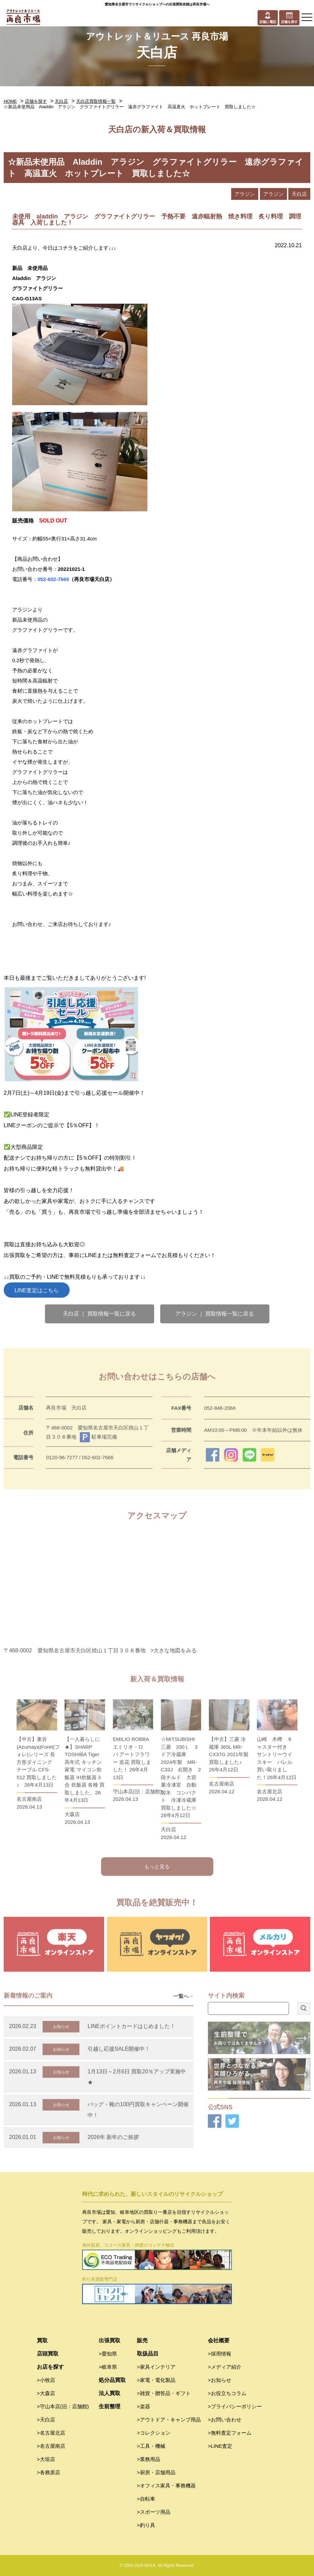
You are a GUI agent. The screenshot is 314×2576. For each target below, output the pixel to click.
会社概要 (219, 2340)
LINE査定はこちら (37, 1290)
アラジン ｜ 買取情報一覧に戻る (214, 1314)
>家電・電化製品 (156, 2380)
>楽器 (143, 2406)
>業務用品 (148, 2459)
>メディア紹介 (224, 2366)
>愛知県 (108, 2353)
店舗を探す (36, 101)
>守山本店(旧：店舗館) (63, 2406)
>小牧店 (46, 2380)
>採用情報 (219, 2353)
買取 (42, 2340)
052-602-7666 (53, 579)
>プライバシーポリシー (235, 2406)
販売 (142, 2340)
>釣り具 (146, 2525)
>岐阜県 (108, 2366)
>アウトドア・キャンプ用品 (169, 2419)
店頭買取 (47, 2354)
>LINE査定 (220, 2446)
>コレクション (153, 2432)
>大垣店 (46, 2459)
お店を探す (50, 2367)
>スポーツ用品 (153, 2511)
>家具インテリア (156, 2366)
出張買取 (109, 2340)
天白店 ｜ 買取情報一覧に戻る (99, 1314)
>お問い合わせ (224, 2419)
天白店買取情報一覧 (96, 101)
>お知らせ (219, 2380)
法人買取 (109, 2393)
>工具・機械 (151, 2446)
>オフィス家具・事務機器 (166, 2485)
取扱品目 (148, 2354)
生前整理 (109, 2406)
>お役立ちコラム (227, 2393)
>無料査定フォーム (229, 2432)
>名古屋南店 (51, 2446)
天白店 (61, 101)
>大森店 (46, 2393)
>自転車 (146, 2498)
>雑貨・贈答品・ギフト (164, 2393)
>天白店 (46, 2419)
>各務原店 (48, 2472)
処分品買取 (112, 2380)
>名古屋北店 (51, 2432)
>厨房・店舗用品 (156, 2472)
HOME (10, 101)
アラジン (245, 194)
